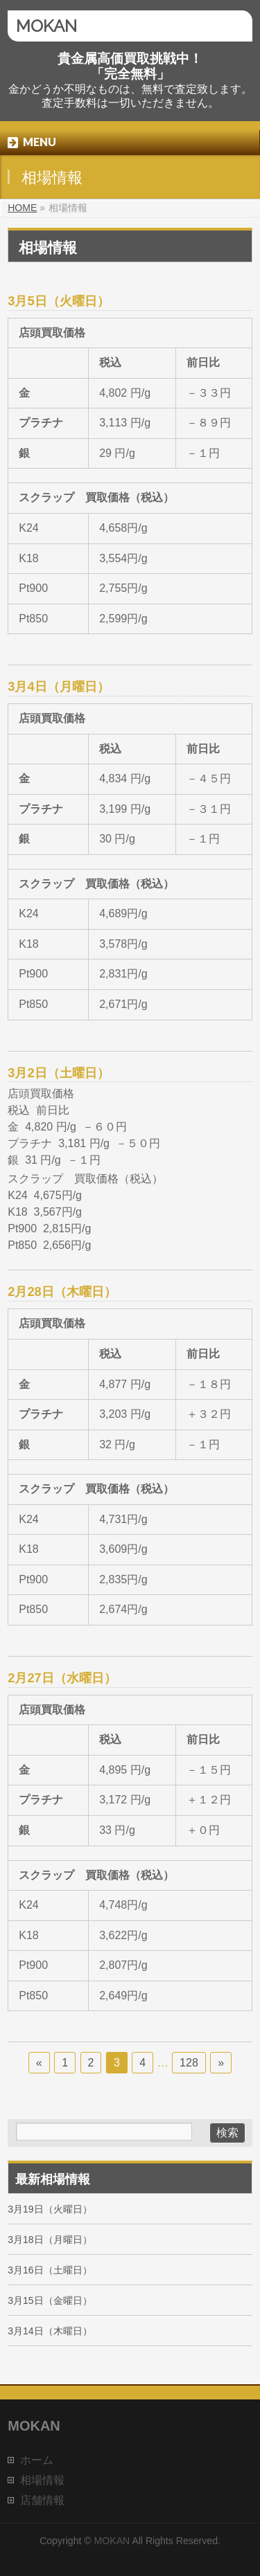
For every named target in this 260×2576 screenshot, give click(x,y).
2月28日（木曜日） (62, 1291)
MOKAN (46, 26)
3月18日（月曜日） (50, 2239)
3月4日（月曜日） (58, 686)
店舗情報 (42, 2500)
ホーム (36, 2460)
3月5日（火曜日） (58, 301)
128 (189, 2063)
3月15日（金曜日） (50, 2300)
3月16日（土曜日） (50, 2270)
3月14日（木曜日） (50, 2330)
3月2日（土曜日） (58, 1072)
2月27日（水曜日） (62, 1677)
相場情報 (42, 2480)
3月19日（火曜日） (50, 2209)
